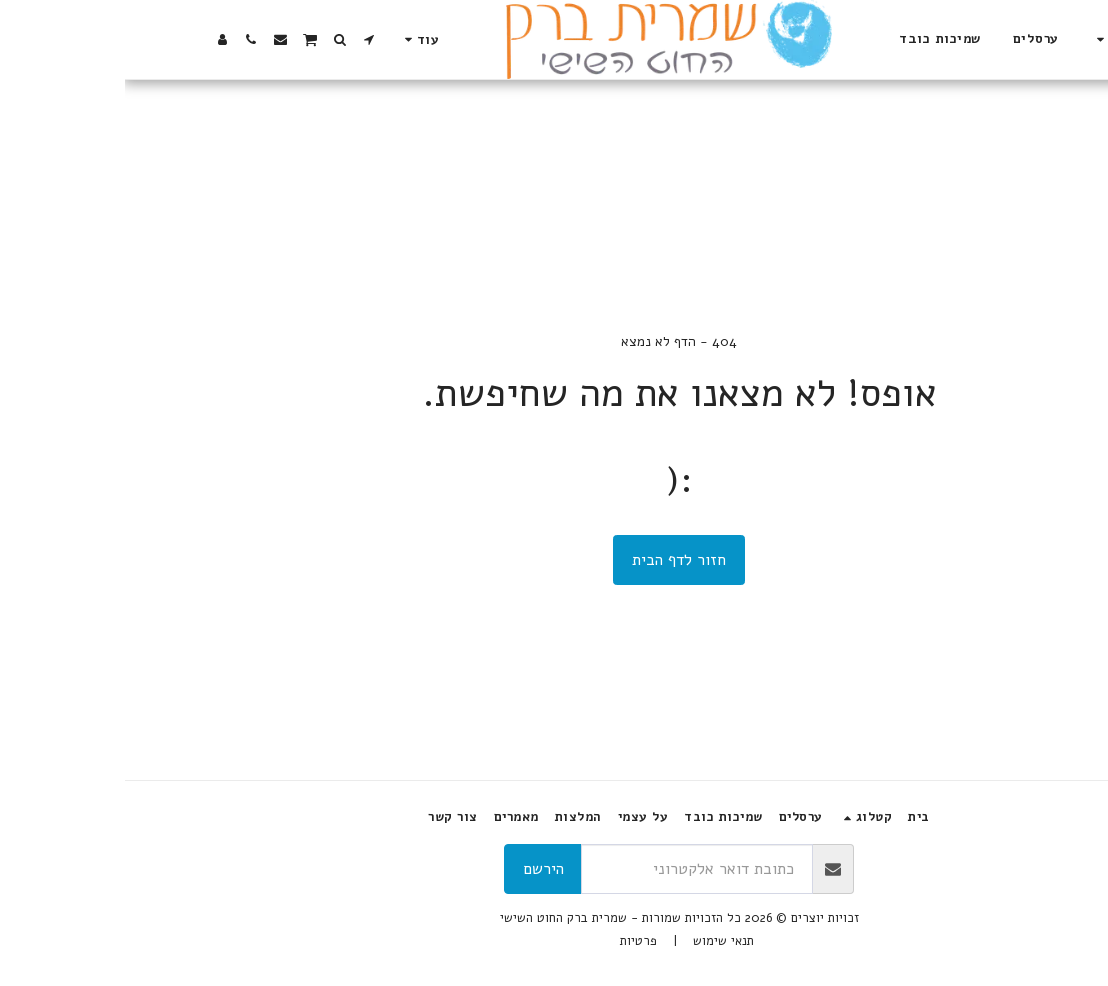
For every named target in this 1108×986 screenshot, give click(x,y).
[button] (254, 39)
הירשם (418, 869)
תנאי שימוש (598, 941)
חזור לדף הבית (554, 560)
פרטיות (513, 941)
